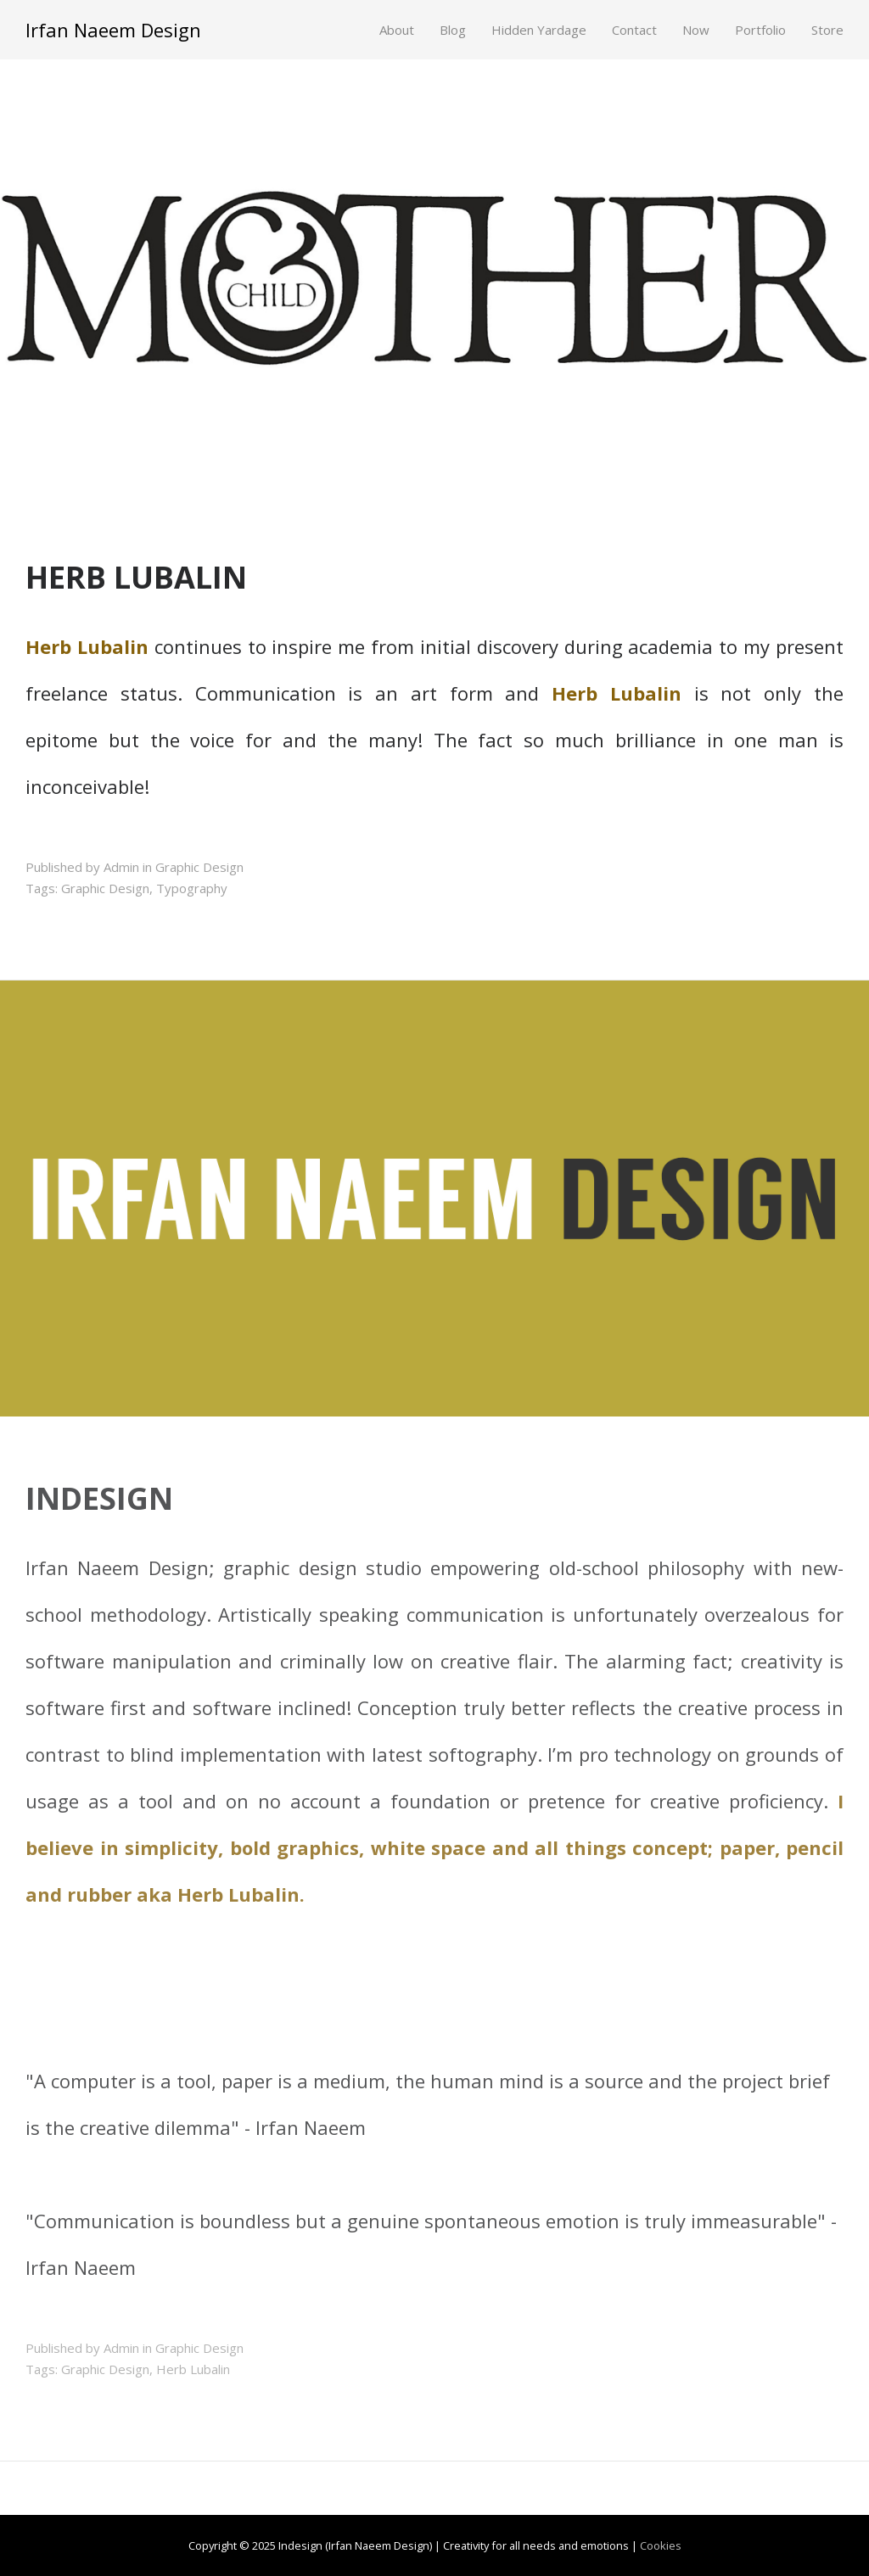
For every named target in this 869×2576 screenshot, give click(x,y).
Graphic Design (199, 866)
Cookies (660, 2545)
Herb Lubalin (193, 2369)
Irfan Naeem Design (113, 29)
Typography (191, 888)
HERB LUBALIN (136, 577)
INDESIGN (99, 1498)
